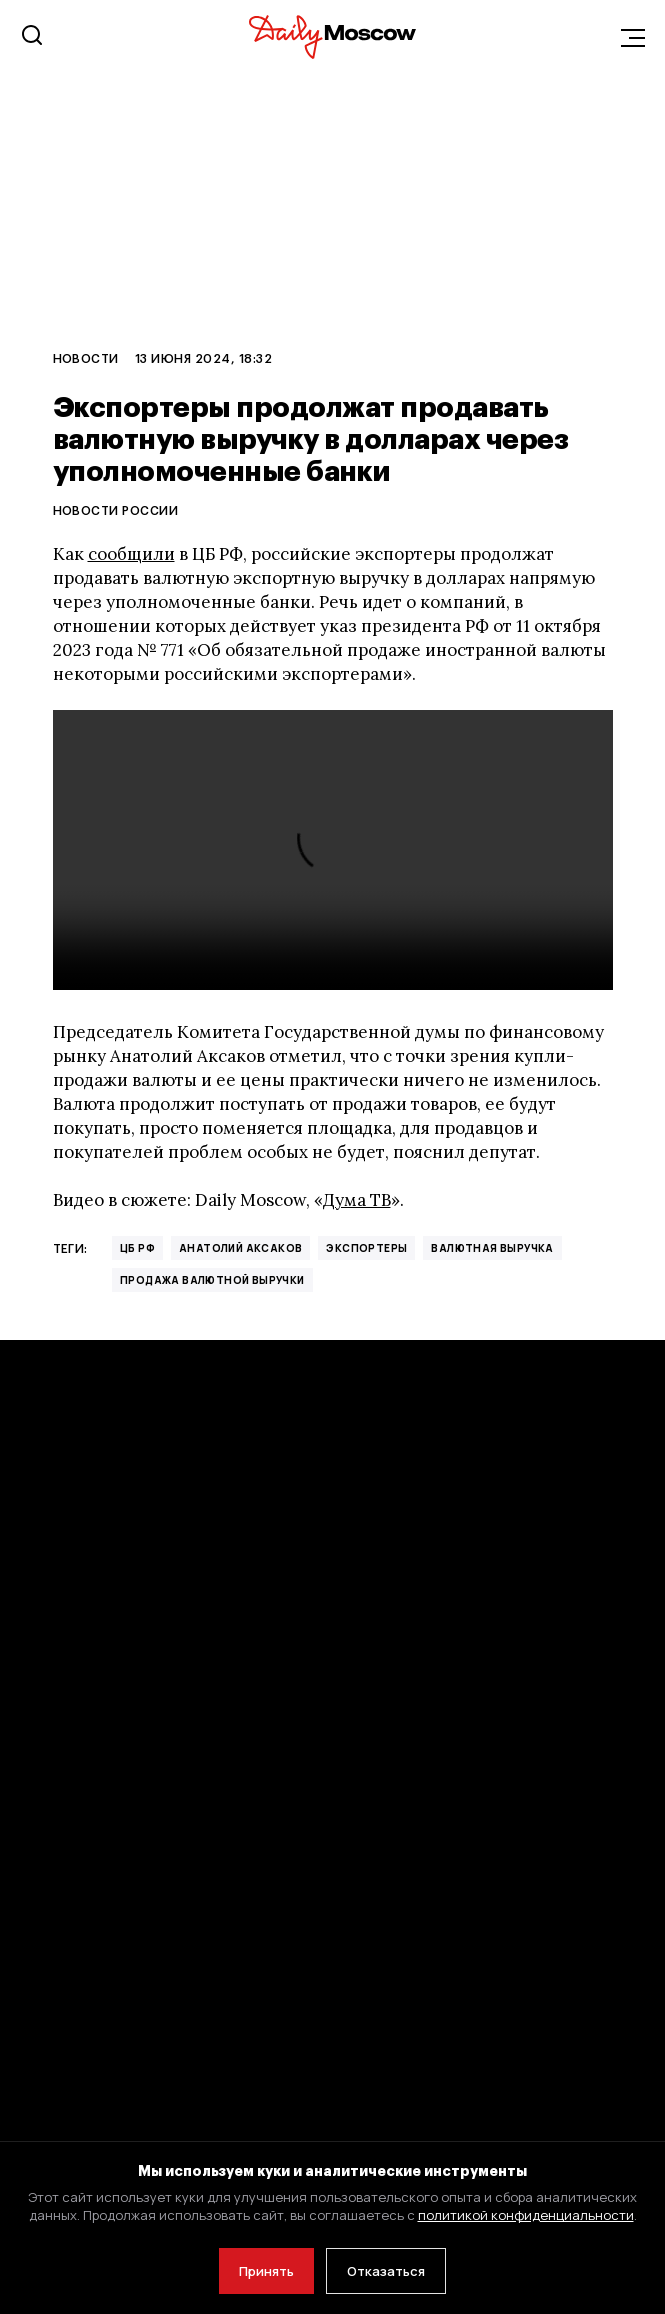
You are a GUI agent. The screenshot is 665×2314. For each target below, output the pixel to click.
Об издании (383, 1727)
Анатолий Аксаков (240, 1248)
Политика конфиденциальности (133, 1858)
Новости (86, 358)
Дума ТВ (357, 1200)
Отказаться (386, 2271)
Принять (266, 2271)
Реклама (371, 1678)
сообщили (131, 554)
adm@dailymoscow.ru (241, 2091)
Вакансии (374, 1858)
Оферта (44, 1907)
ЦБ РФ (137, 1248)
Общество (53, 1727)
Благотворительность (422, 1956)
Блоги (362, 1629)
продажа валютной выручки (212, 1280)
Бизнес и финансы (81, 1678)
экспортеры (366, 1248)
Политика (51, 1629)
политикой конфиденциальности (526, 2215)
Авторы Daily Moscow (91, 1956)
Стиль (364, 1580)
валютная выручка (492, 1248)
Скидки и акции (396, 1907)
